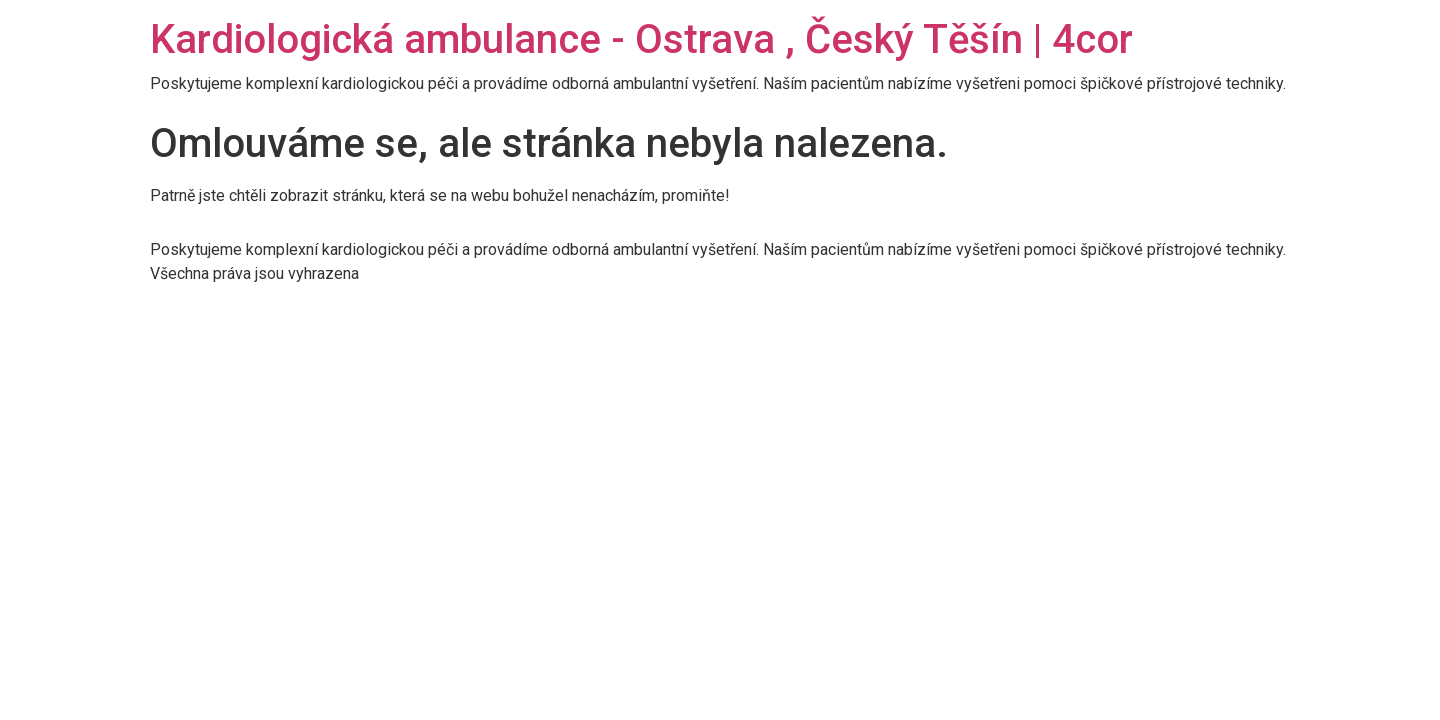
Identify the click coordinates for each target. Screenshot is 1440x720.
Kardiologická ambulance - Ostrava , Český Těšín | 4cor (641, 39)
